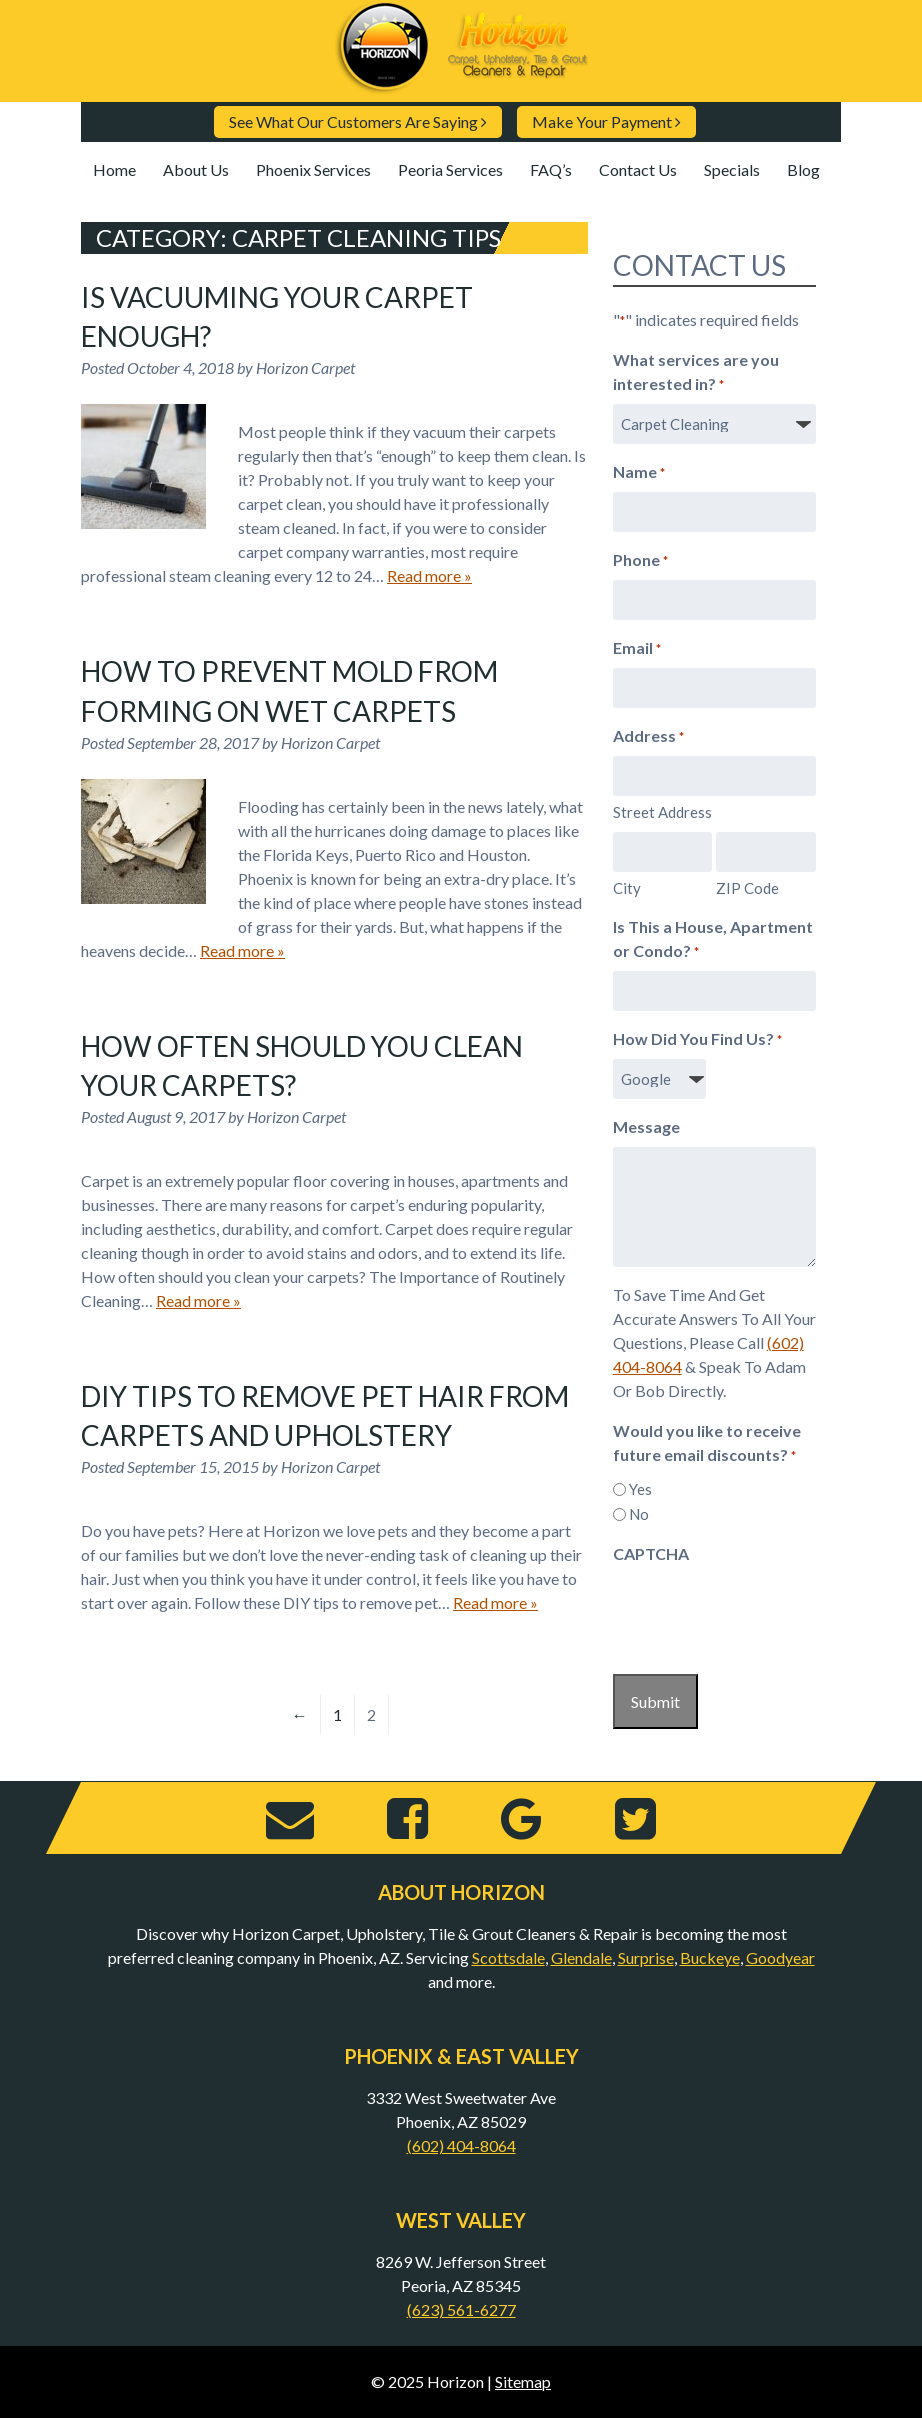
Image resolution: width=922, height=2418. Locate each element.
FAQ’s (551, 169)
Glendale (581, 1957)
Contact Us (638, 169)
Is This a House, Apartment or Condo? (713, 940)
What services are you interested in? (696, 373)
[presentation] (765, 1613)
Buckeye (710, 1957)
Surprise (646, 1957)
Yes (640, 1489)
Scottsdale (508, 1957)
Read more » (429, 575)
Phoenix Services (313, 169)
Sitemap (523, 2381)
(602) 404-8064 (461, 2145)
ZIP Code (747, 888)
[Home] (461, 85)
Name (639, 473)
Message (646, 1126)
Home (114, 169)
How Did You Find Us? (697, 1040)
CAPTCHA (651, 1553)
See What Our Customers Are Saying (358, 121)
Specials (732, 169)
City (627, 888)
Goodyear (780, 1957)
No (639, 1514)
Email (637, 649)
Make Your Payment (606, 121)
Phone (640, 561)
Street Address (662, 812)
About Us (196, 169)
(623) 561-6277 (461, 2309)
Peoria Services (450, 169)
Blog (803, 169)
